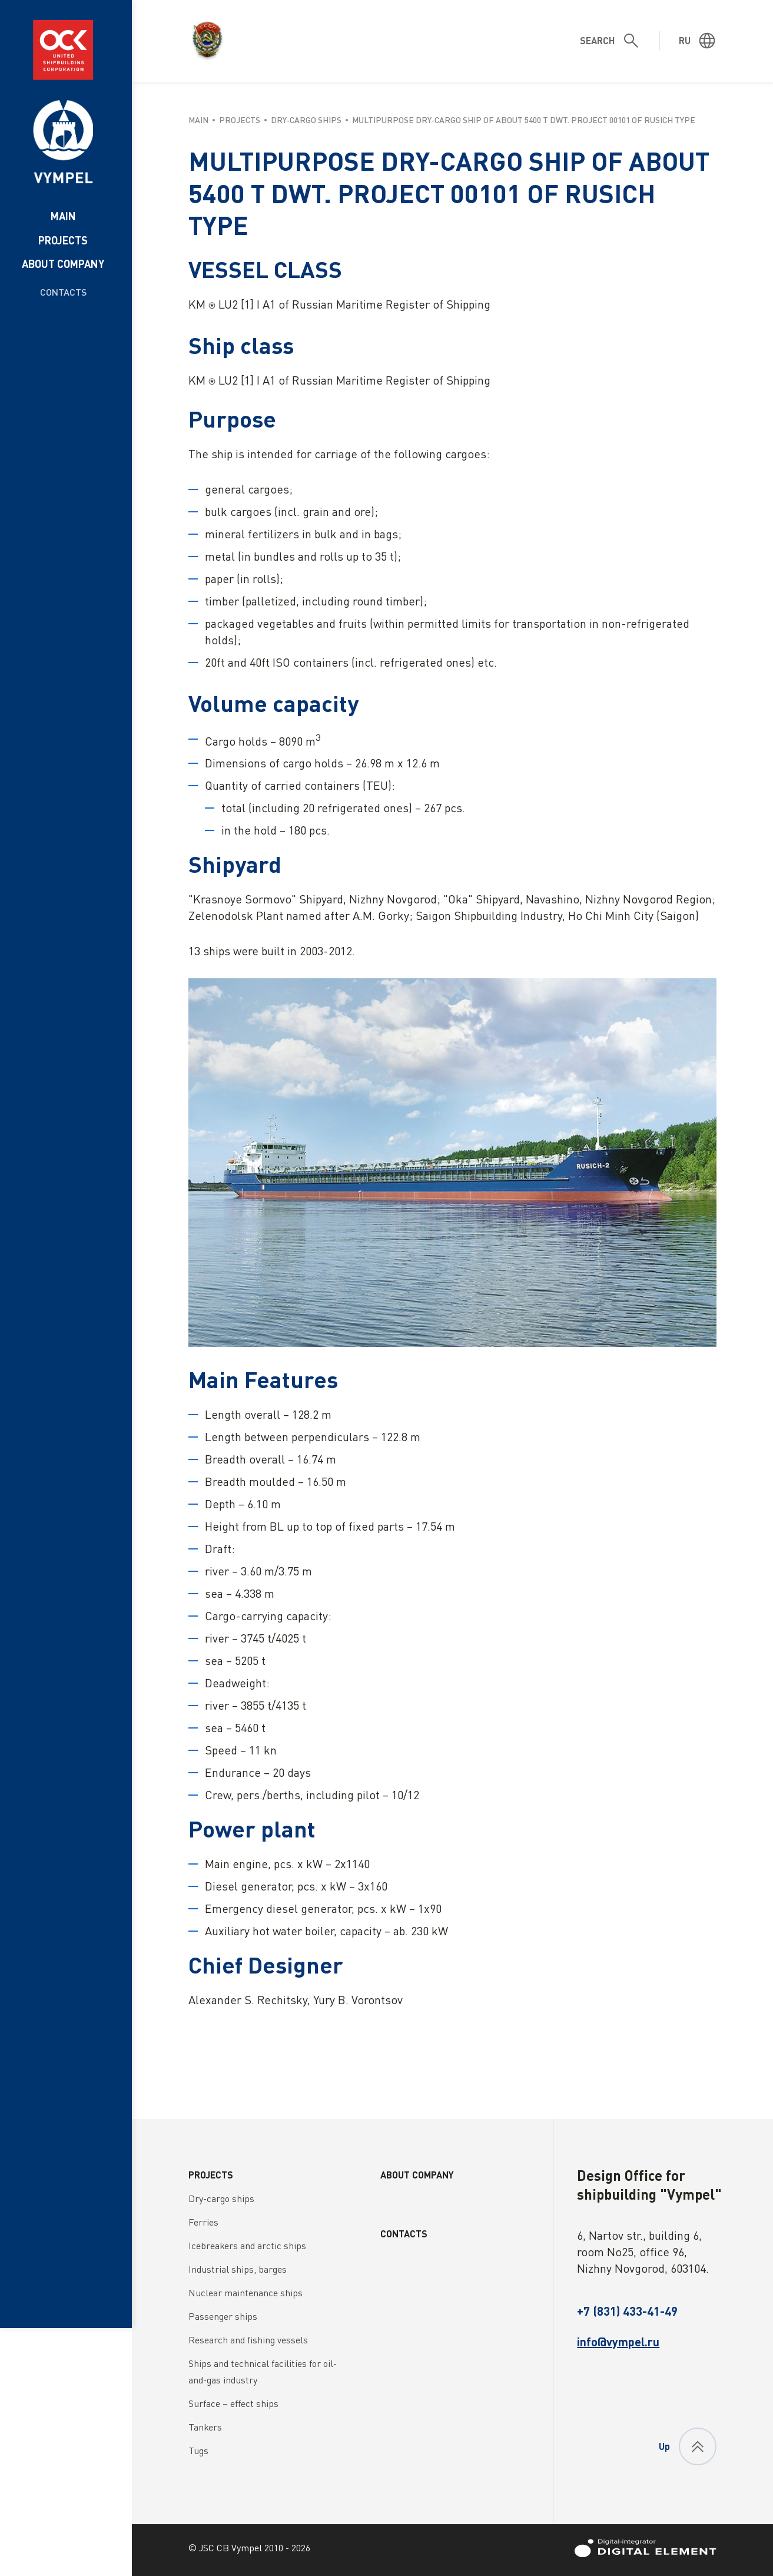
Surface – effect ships (233, 2403)
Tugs (198, 2450)
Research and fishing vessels (248, 2340)
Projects (63, 240)
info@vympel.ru (618, 2342)
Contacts (63, 291)
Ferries (203, 2222)
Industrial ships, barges (237, 2269)
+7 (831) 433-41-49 (627, 2311)
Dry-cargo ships (221, 2198)
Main (63, 216)
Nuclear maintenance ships (245, 2293)
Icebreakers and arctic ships (247, 2245)
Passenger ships (222, 2316)
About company (63, 263)
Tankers (205, 2427)
